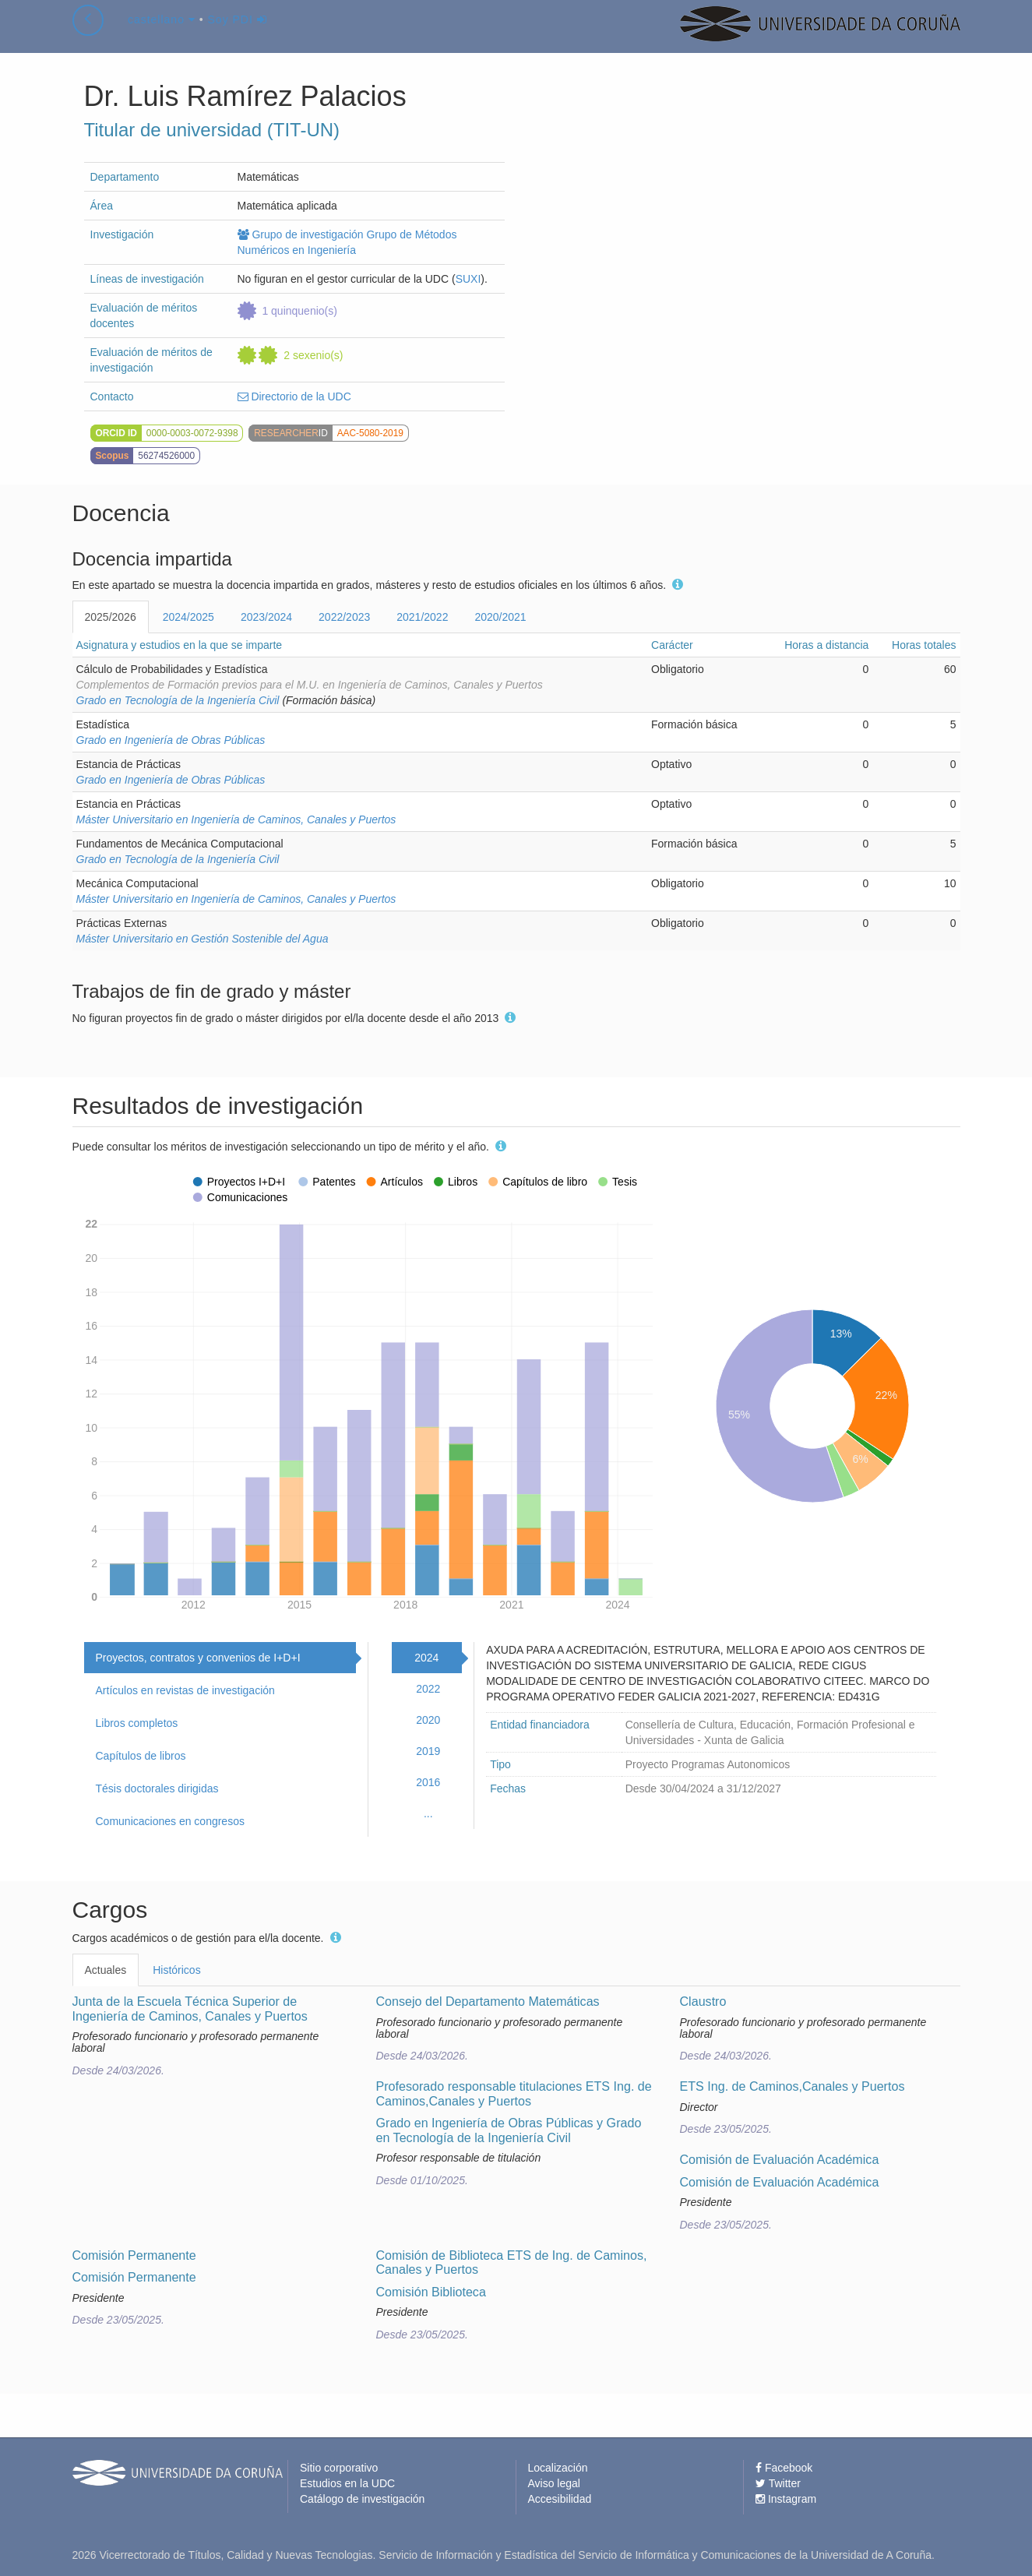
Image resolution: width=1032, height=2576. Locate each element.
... (428, 1813)
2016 (428, 1782)
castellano (161, 34)
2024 (426, 1657)
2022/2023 (344, 617)
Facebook (784, 2467)
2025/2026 (110, 617)
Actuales (106, 1970)
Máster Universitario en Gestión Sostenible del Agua (202, 938)
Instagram (786, 2499)
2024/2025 (188, 617)
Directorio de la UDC (294, 396)
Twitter (778, 2483)
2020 (428, 1720)
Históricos (176, 1970)
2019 (428, 1751)
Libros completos (137, 1723)
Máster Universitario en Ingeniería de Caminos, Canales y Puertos (236, 819)
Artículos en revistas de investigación (185, 1690)
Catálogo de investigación (362, 2499)
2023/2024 (266, 617)
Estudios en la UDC (347, 2483)
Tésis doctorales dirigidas (157, 1788)
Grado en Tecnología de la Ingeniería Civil (178, 700)
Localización (558, 2467)
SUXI (468, 279)
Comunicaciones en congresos (170, 1821)
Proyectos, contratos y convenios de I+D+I (198, 1657)
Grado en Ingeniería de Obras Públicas (171, 740)
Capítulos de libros (141, 1756)
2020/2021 (500, 617)
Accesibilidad (560, 2499)
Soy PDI (237, 34)
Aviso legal (554, 2483)
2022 (428, 1689)
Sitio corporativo (339, 2467)
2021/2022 (422, 617)
